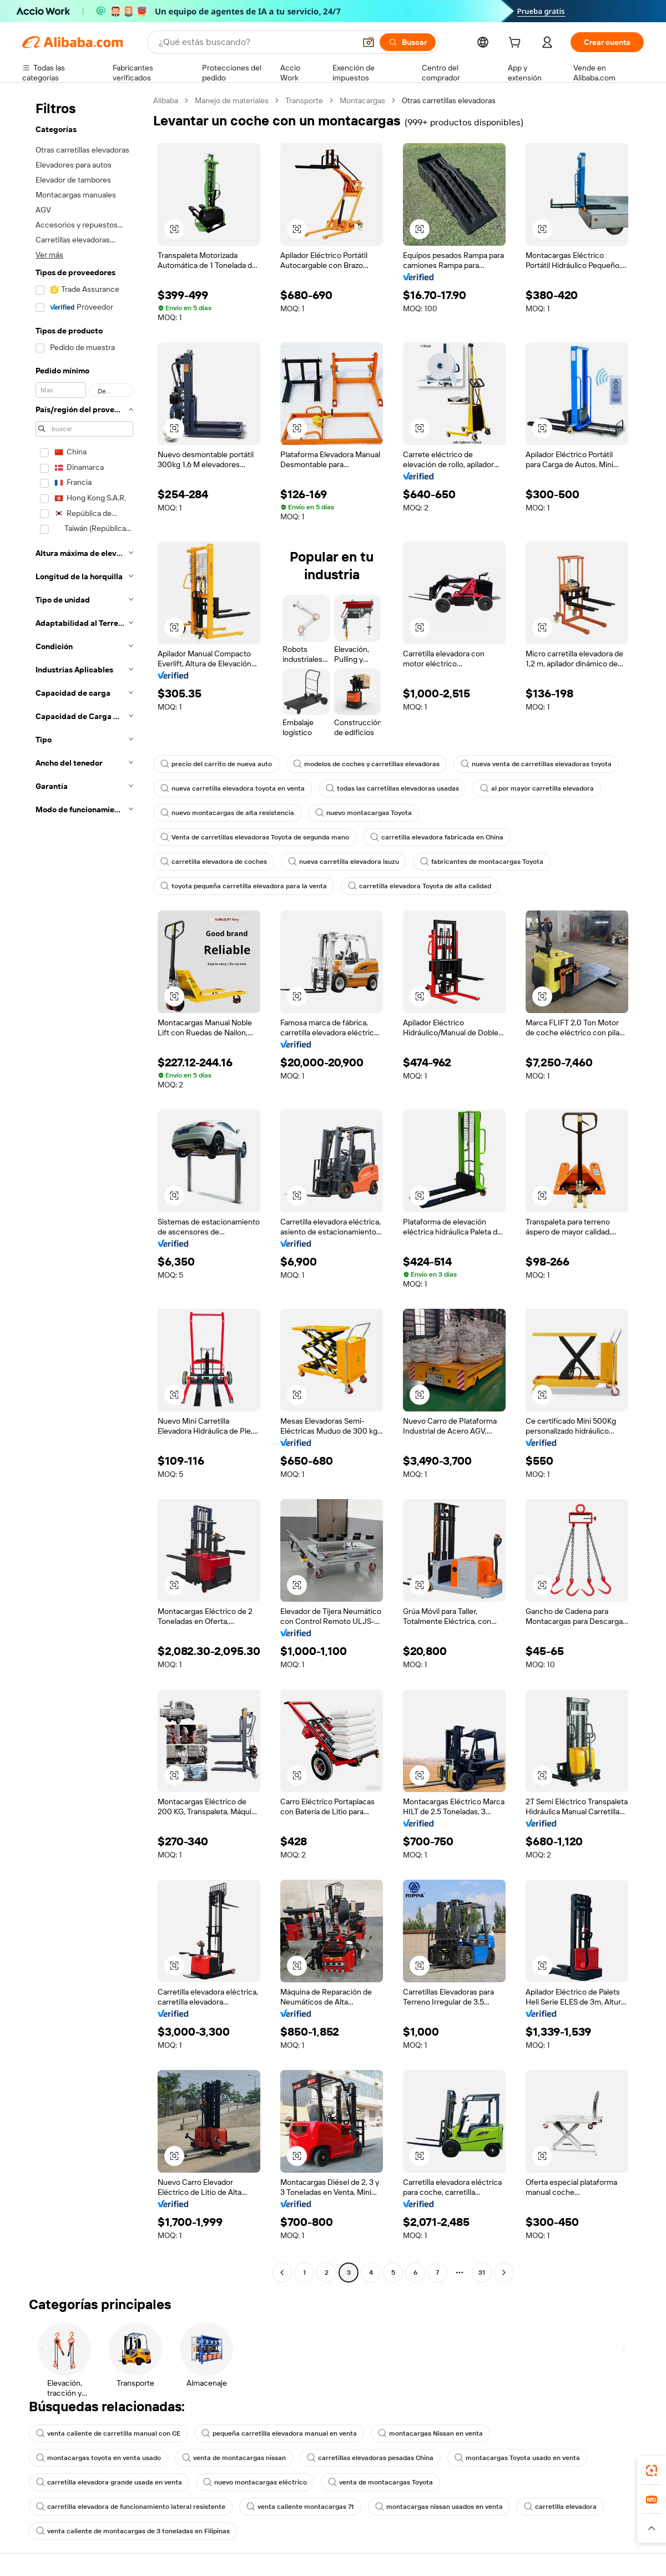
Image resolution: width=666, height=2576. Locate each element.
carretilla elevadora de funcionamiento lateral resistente (130, 2506)
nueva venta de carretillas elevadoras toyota (536, 764)
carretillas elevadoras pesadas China (370, 2457)
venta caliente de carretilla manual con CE (108, 2433)
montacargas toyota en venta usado (98, 2457)
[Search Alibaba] (256, 42)
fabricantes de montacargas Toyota (481, 861)
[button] (368, 42)
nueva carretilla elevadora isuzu (343, 861)
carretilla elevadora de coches (213, 861)
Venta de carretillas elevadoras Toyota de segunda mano (254, 837)
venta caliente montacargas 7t (300, 2506)
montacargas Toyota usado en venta (517, 2457)
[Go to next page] (504, 2273)
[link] (651, 2470)
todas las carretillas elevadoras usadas (392, 788)
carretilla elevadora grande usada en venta (109, 2482)
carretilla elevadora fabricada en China (436, 837)
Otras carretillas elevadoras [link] (449, 100)
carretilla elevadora (560, 2506)
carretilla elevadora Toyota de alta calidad (419, 886)
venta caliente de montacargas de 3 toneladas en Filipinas (133, 2531)
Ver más (49, 254)
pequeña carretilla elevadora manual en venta (279, 2433)
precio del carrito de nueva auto (216, 764)
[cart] (516, 43)
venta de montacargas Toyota (380, 2482)
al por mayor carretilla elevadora (537, 788)
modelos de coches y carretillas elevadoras (366, 764)
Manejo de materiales (232, 100)
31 (481, 2272)
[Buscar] (408, 42)
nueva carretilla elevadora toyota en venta (232, 788)
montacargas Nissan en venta (430, 2433)
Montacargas (362, 100)
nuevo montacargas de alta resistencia (227, 812)
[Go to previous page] (282, 2273)
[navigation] (84, 1188)
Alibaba (165, 100)
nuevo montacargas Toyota (363, 812)
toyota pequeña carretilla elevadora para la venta (243, 886)
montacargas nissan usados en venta (439, 2506)
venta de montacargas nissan (234, 2457)
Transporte (304, 100)
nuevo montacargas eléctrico (255, 2482)
